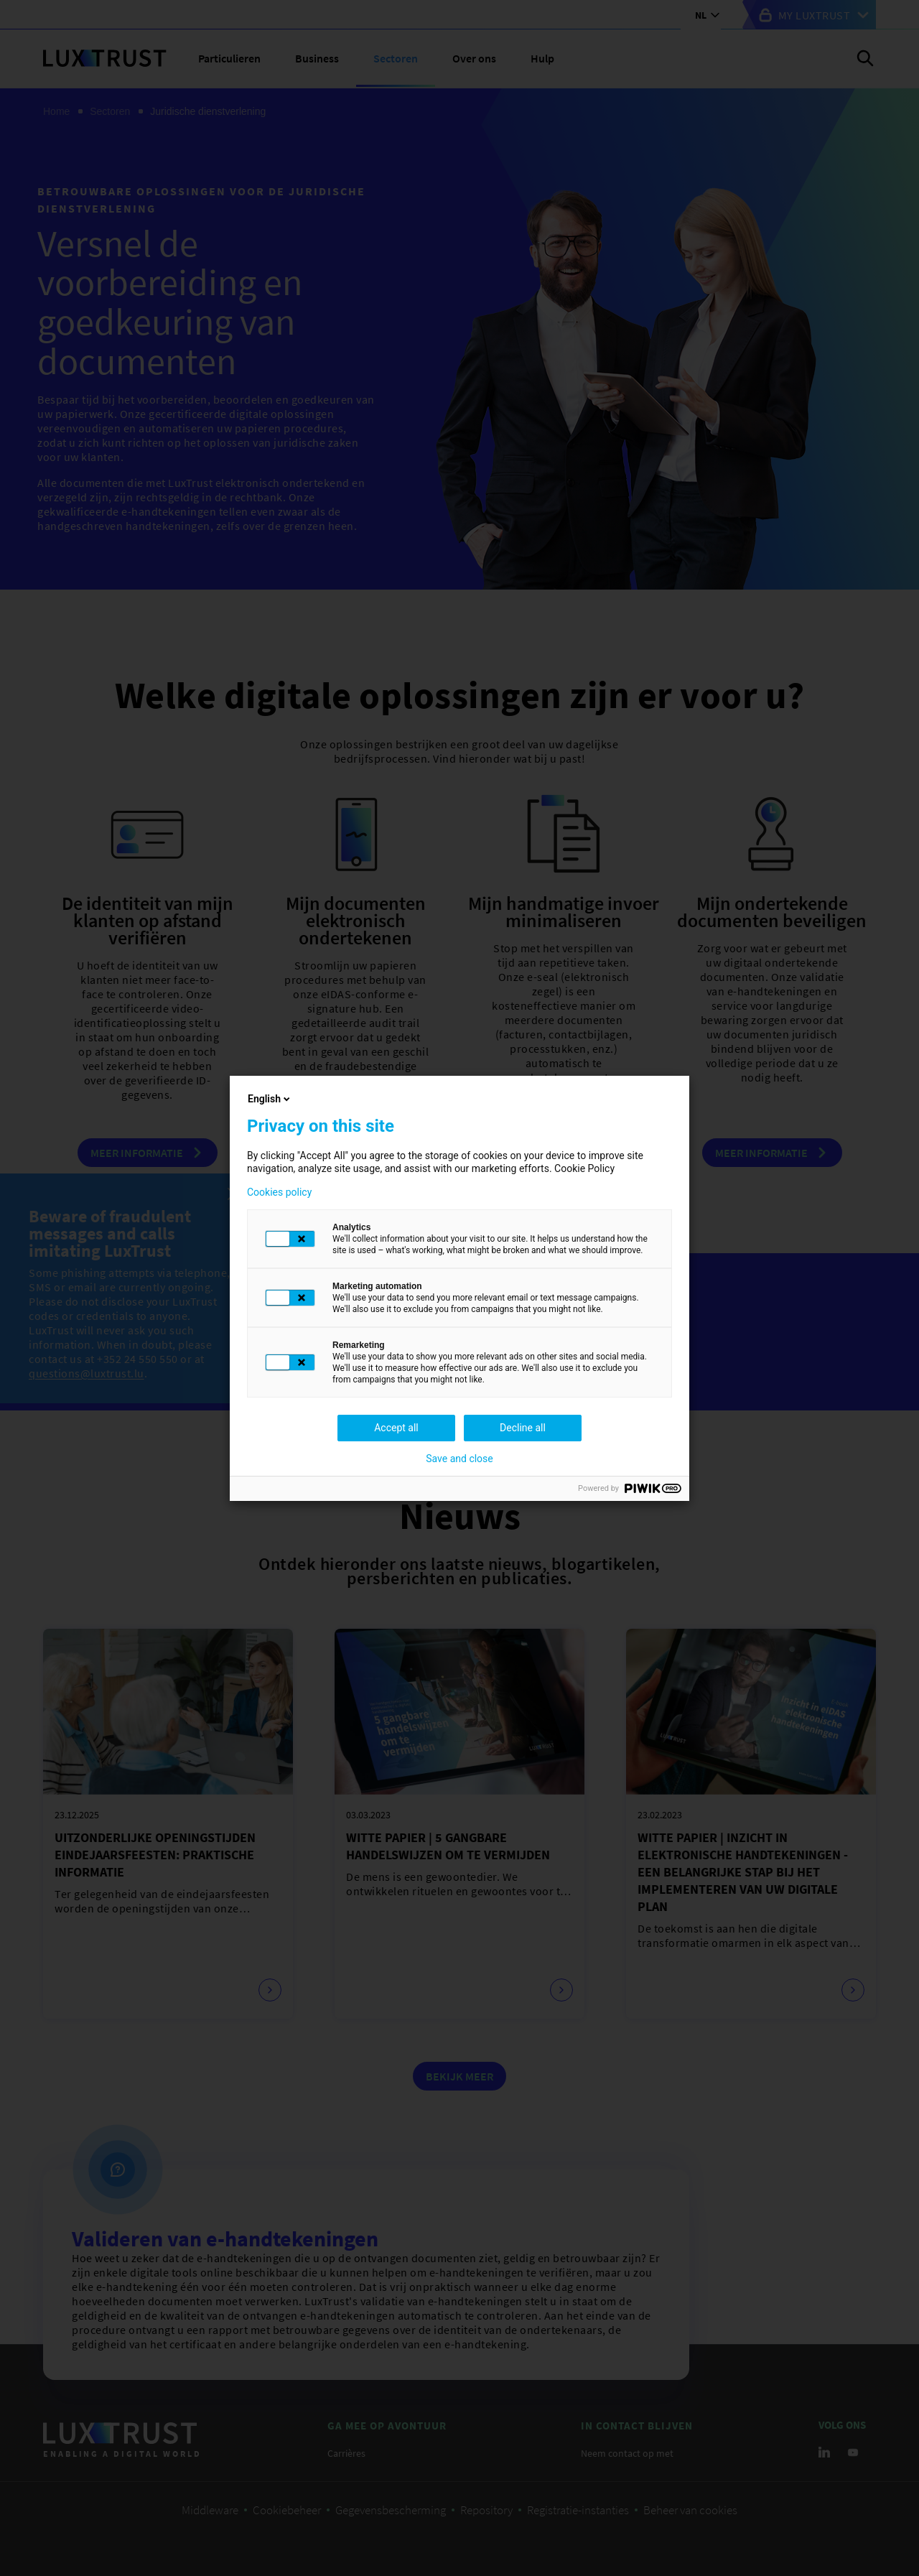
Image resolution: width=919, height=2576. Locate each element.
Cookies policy (279, 1192)
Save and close (459, 1458)
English (270, 1099)
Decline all (523, 1427)
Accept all (396, 1427)
